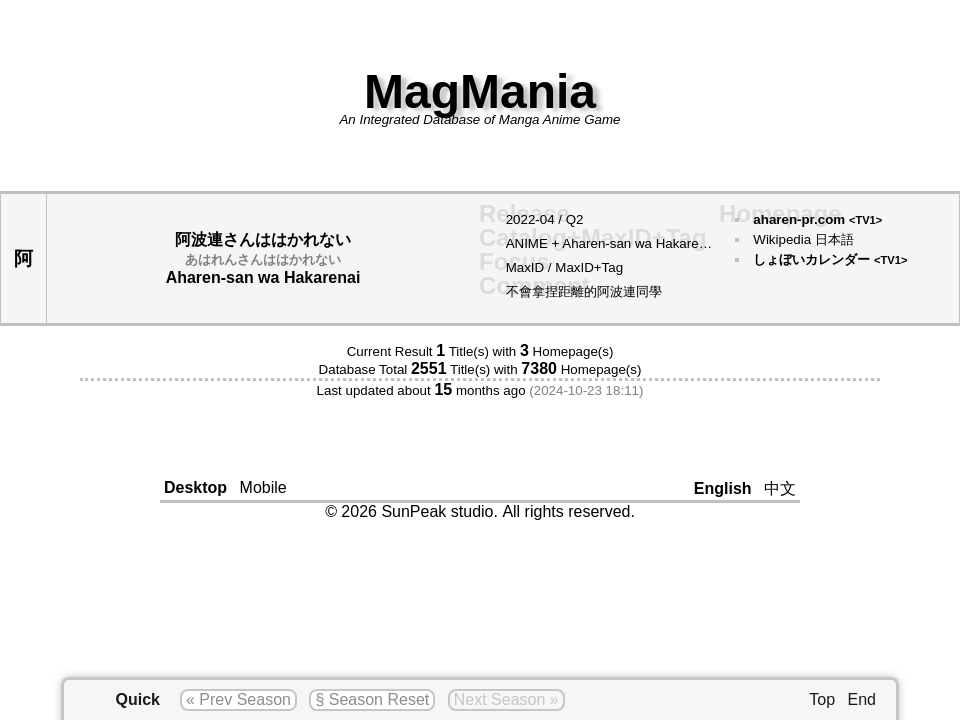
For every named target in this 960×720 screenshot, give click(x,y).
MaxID (525, 267)
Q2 (575, 219)
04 (547, 219)
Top (822, 699)
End (862, 699)
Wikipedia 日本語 (803, 239)
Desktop (195, 487)
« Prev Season (238, 699)
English (723, 488)
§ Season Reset (372, 699)
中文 (780, 488)
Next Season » (506, 699)
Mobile (263, 487)
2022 (521, 219)
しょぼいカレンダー (830, 259)
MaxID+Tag (589, 267)
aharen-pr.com (817, 219)
